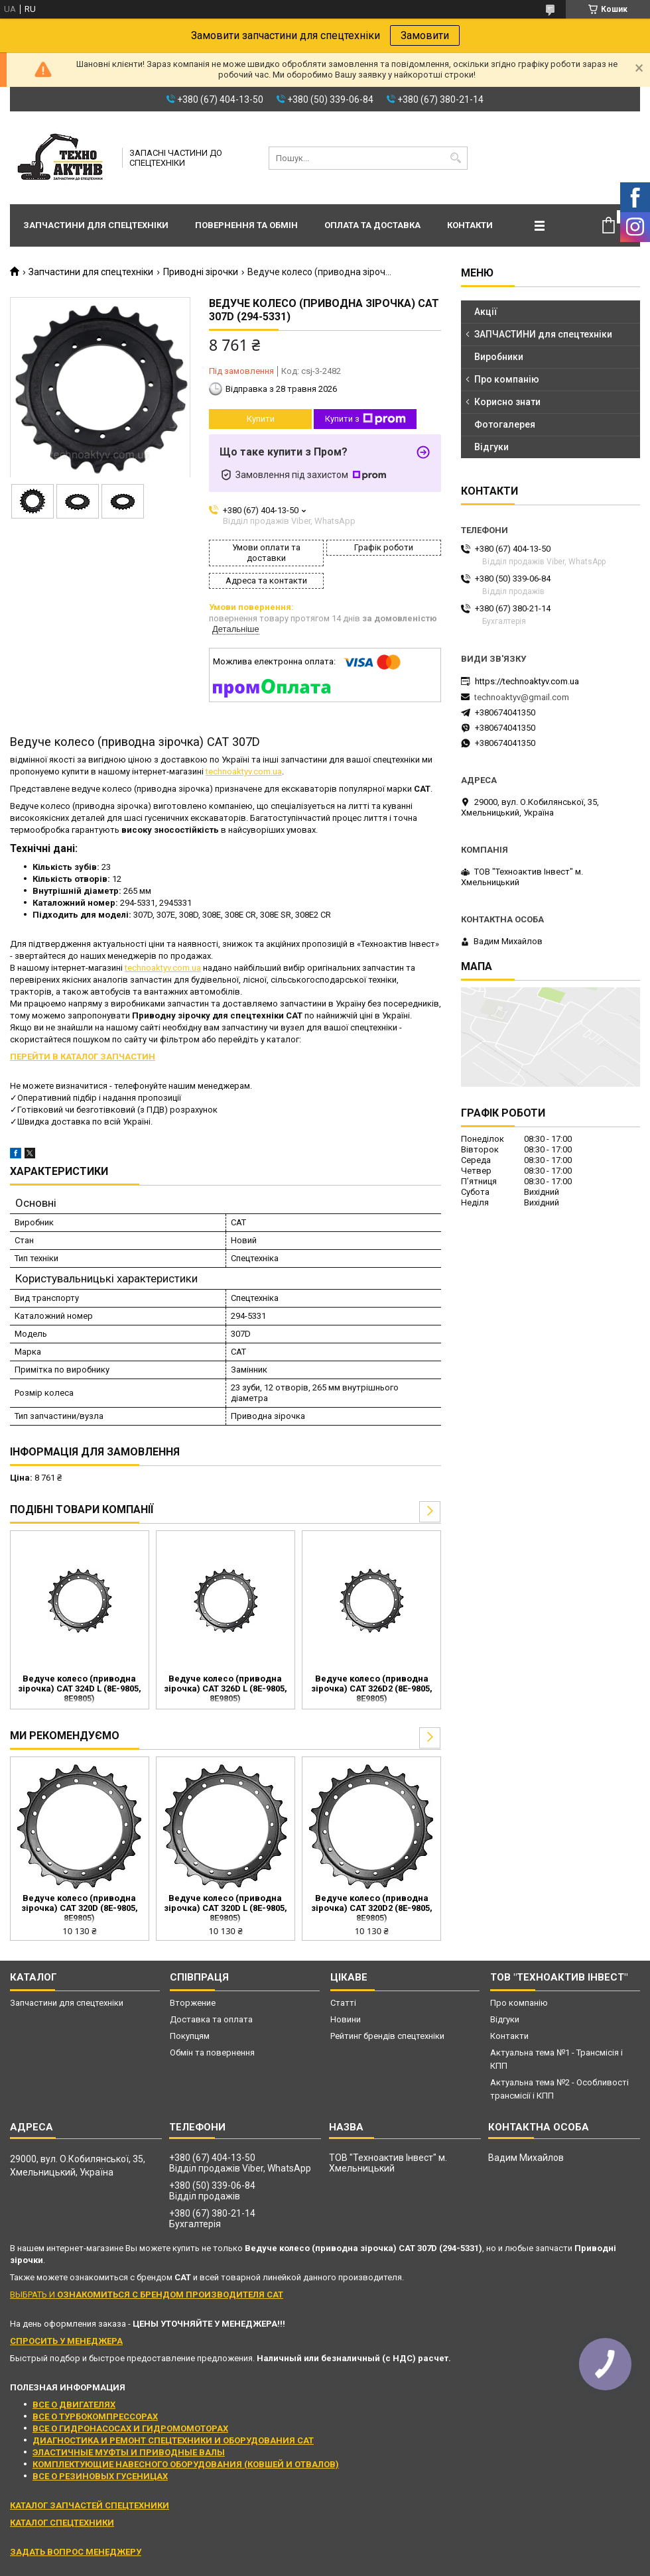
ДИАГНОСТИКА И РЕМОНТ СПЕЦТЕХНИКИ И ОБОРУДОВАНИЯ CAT (173, 2440)
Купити (261, 419)
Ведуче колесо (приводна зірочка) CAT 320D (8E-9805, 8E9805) (79, 1908)
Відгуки (491, 447)
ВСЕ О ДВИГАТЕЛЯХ (73, 2405)
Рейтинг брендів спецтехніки (387, 2036)
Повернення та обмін (246, 225)
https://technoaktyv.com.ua (527, 681)
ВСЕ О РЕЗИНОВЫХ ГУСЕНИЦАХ (100, 2476)
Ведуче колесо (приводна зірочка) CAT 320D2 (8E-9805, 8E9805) (371, 1908)
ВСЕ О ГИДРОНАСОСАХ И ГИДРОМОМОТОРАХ (130, 2428)
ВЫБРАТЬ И (146, 2295)
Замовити (425, 35)
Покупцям (190, 2036)
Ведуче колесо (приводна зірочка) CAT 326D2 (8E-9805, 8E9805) (371, 1688)
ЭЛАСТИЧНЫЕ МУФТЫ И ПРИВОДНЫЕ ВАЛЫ (128, 2452)
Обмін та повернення (212, 2052)
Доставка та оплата (211, 2019)
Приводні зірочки (200, 272)
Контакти (470, 225)
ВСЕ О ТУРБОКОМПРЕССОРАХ (95, 2417)
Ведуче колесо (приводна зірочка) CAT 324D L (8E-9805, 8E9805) (79, 1688)
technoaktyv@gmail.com (521, 697)
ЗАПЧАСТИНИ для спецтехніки (543, 334)
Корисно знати (507, 402)
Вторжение (193, 2003)
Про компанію (506, 379)
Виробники (498, 356)
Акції (485, 311)
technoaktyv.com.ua (244, 771)
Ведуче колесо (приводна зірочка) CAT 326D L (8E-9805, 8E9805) (225, 1688)
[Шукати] (456, 158)
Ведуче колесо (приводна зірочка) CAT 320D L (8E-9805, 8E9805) (225, 1908)
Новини (345, 2019)
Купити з (365, 419)
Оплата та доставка (372, 225)
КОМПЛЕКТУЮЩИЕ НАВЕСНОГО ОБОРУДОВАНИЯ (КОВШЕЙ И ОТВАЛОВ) (185, 2464)
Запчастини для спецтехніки (95, 225)
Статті (343, 2003)
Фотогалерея (504, 424)
